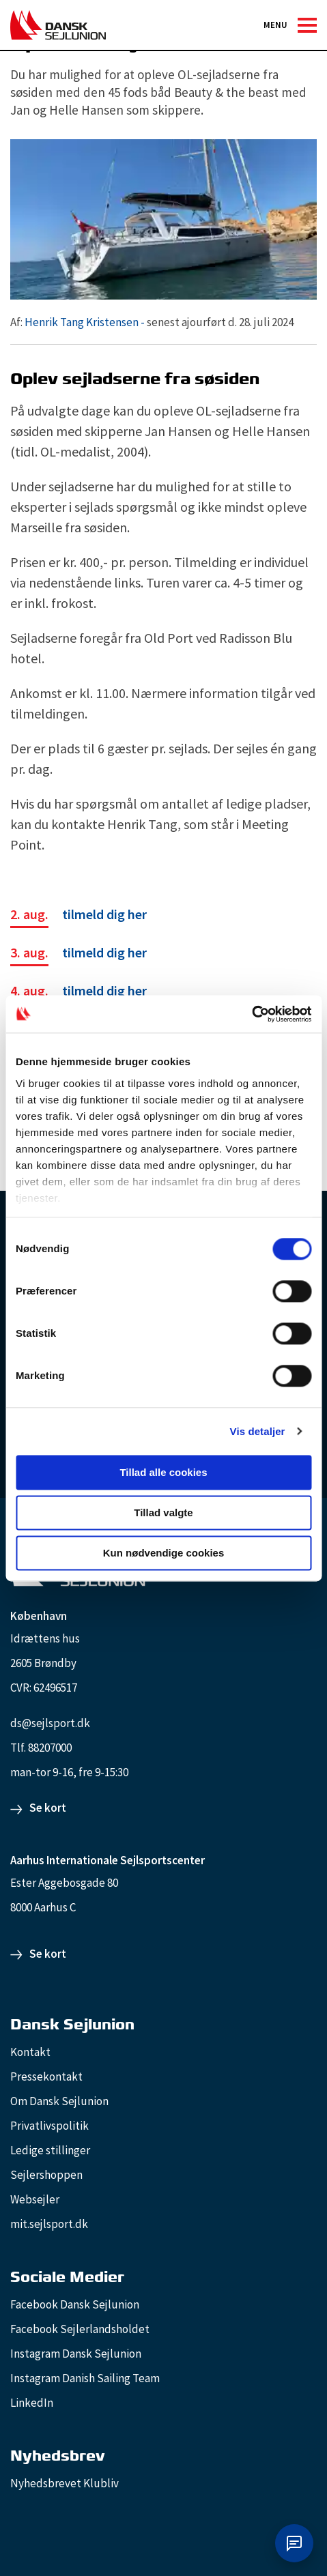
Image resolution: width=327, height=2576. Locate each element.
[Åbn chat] (294, 2543)
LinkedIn (31, 2402)
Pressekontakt (46, 2076)
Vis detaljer (257, 1431)
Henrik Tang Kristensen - (85, 322)
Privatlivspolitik (49, 2125)
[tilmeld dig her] (78, 916)
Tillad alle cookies (163, 1472)
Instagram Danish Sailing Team (85, 2378)
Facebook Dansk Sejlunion (74, 2304)
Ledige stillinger (50, 2150)
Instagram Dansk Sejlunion (75, 2353)
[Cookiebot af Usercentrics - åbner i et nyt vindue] (251, 1014)
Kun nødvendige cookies (164, 1553)
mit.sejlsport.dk (49, 2223)
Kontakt (30, 2051)
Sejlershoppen (46, 2174)
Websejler (34, 2199)
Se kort (47, 1807)
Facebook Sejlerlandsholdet (80, 2328)
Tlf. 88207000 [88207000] (41, 1747)
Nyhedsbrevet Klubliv (64, 2483)
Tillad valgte (163, 1512)
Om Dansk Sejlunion (59, 2101)
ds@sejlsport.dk (50, 1723)
